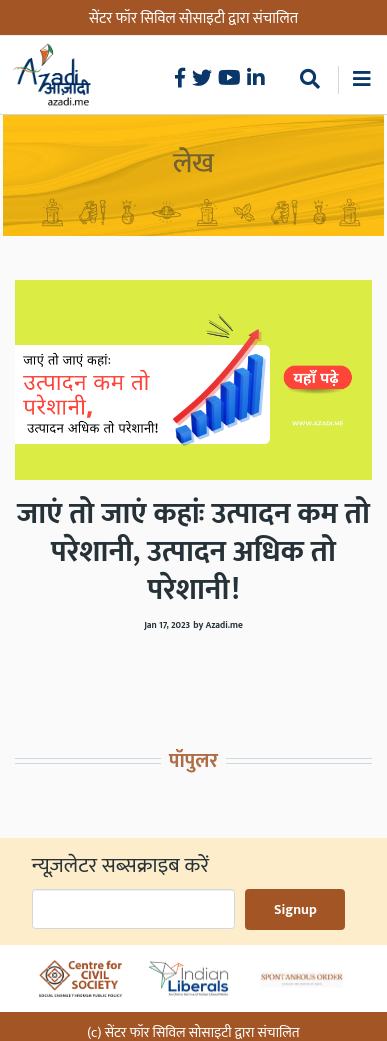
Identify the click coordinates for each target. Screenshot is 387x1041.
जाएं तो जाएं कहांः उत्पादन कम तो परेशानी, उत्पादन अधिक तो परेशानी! (193, 552)
